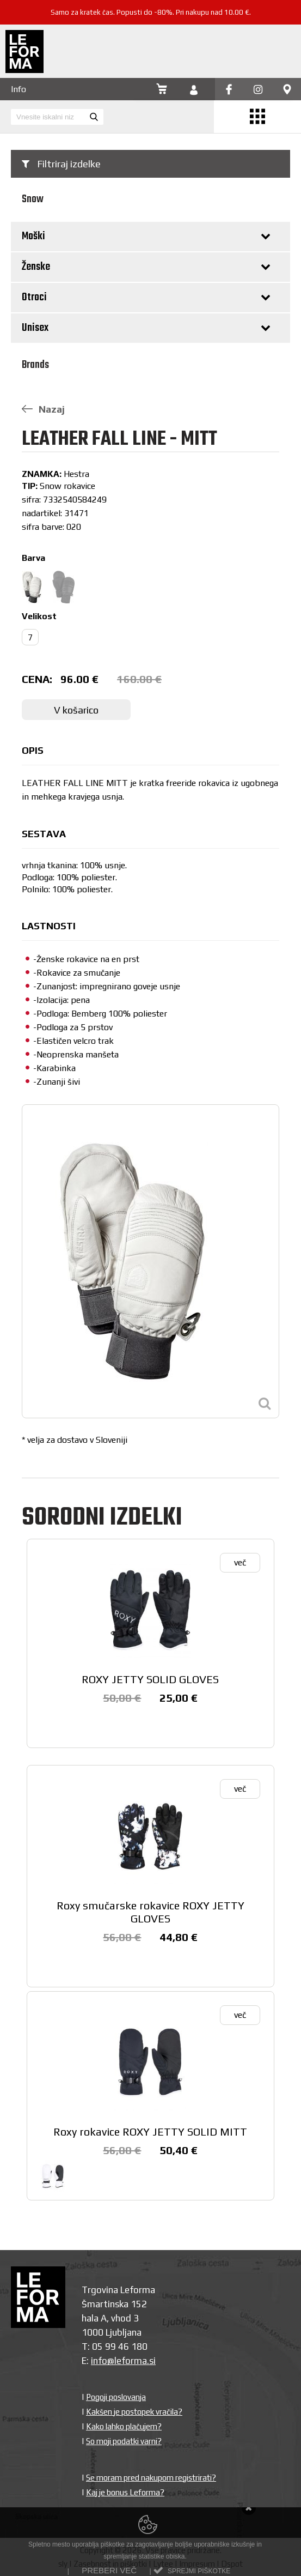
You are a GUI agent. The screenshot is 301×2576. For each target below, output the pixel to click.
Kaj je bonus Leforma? (125, 2492)
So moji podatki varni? (124, 2441)
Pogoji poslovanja (116, 2397)
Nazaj (43, 409)
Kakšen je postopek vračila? (134, 2411)
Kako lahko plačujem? (124, 2426)
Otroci (34, 297)
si (152, 2360)
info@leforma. (120, 2360)
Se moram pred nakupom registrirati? (151, 2477)
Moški (33, 236)
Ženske (36, 266)
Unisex (35, 327)
